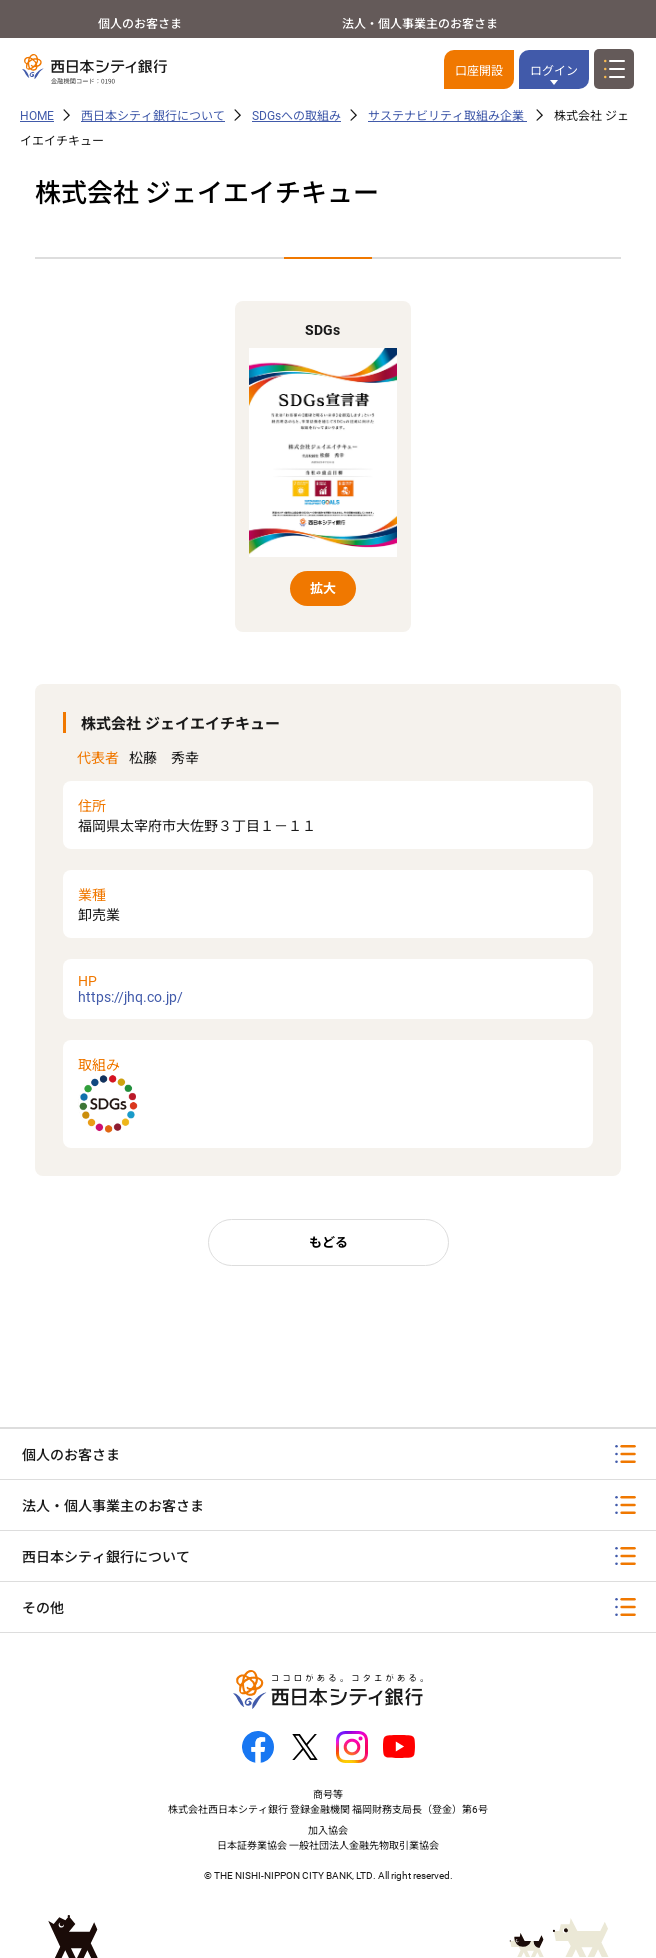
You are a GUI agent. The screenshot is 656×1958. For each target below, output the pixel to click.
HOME (37, 116)
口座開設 (479, 71)
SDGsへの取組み (296, 116)
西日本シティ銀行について (153, 116)
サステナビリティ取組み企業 (447, 116)
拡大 (323, 588)
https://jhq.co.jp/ (328, 989)
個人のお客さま (140, 24)
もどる (328, 1242)
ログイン (554, 71)
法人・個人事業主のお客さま (420, 24)
